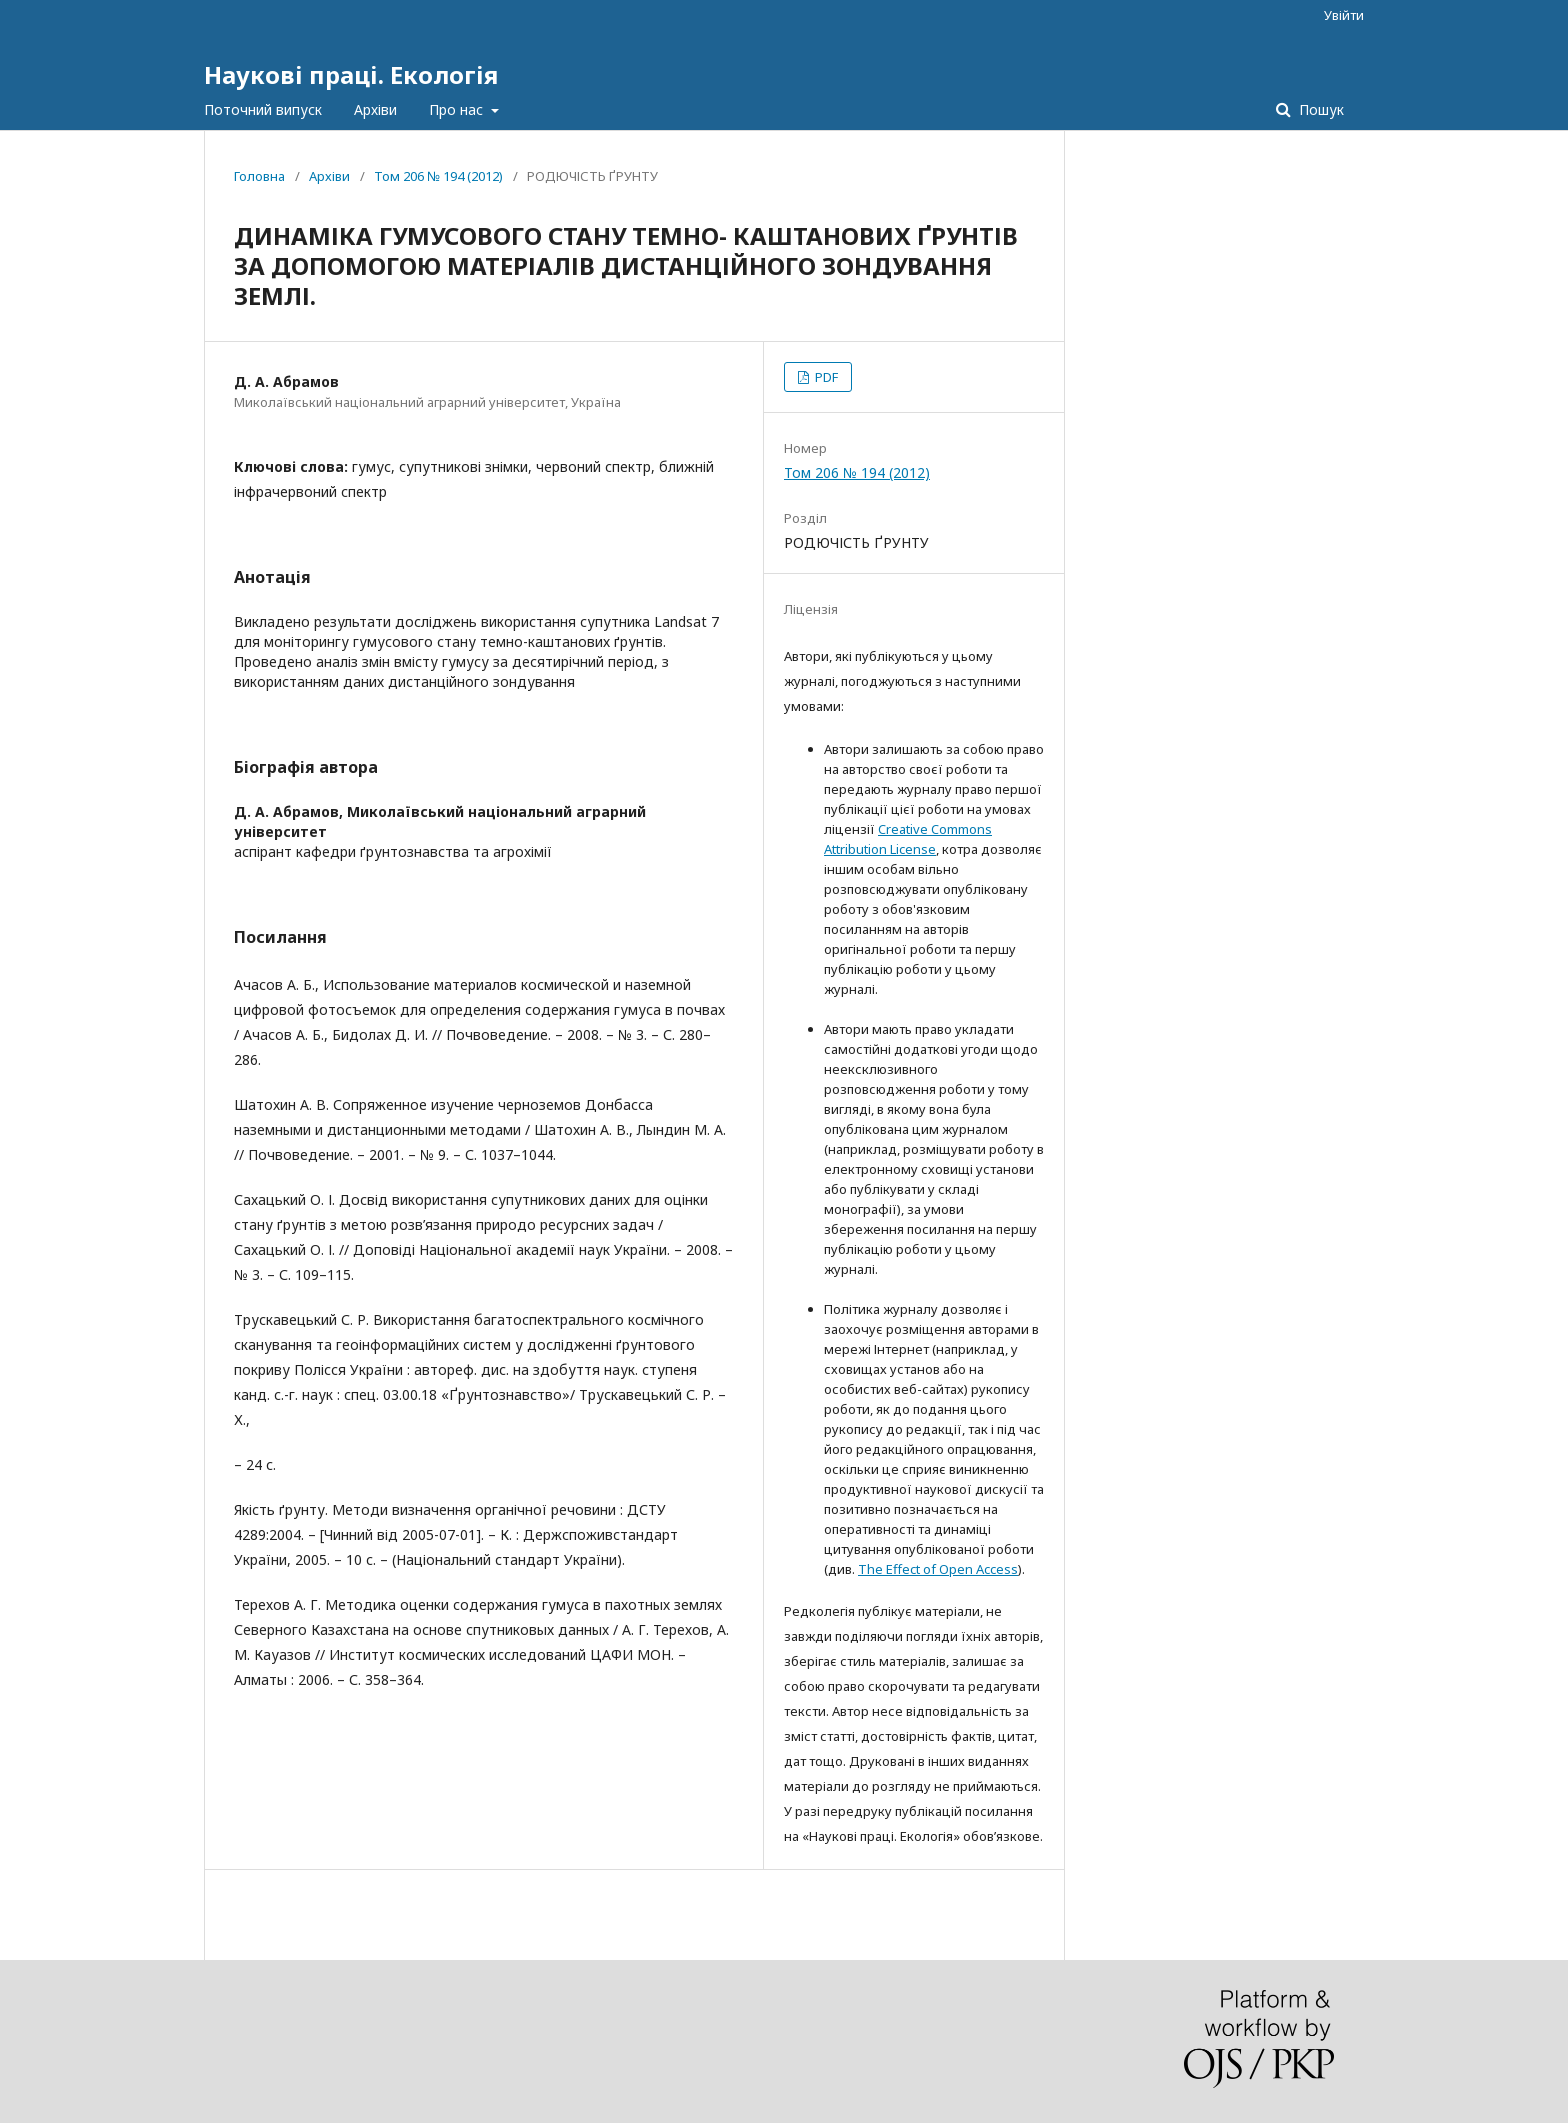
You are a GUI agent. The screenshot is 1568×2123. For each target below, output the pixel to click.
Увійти (1344, 15)
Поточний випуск (263, 109)
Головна (259, 176)
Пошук (1319, 109)
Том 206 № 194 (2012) (438, 176)
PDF (825, 377)
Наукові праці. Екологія (351, 74)
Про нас (458, 109)
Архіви (375, 109)
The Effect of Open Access (938, 1569)
